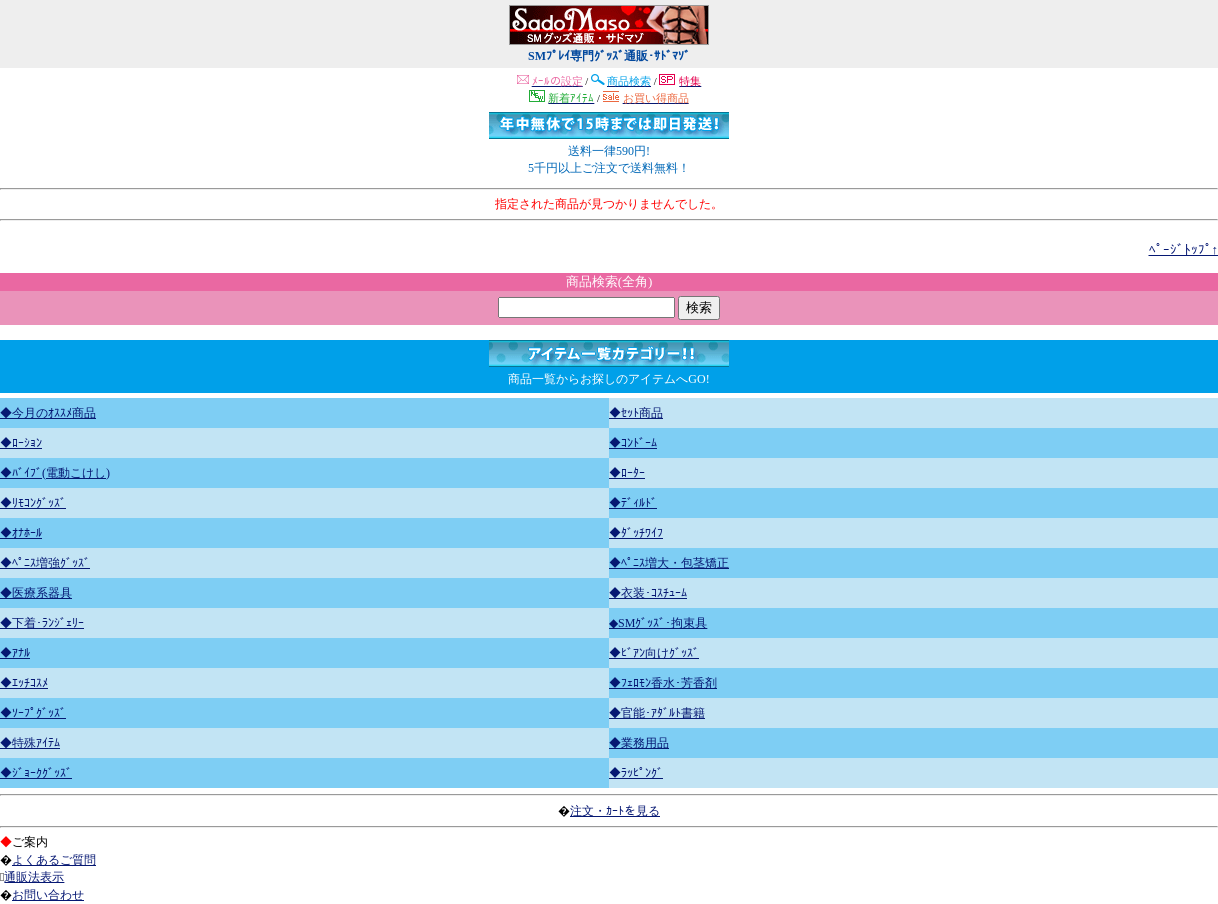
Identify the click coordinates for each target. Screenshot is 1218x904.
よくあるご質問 (54, 860)
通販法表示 (34, 877)
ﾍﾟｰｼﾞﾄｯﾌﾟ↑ (1184, 249)
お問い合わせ (48, 895)
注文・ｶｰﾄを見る (615, 811)
